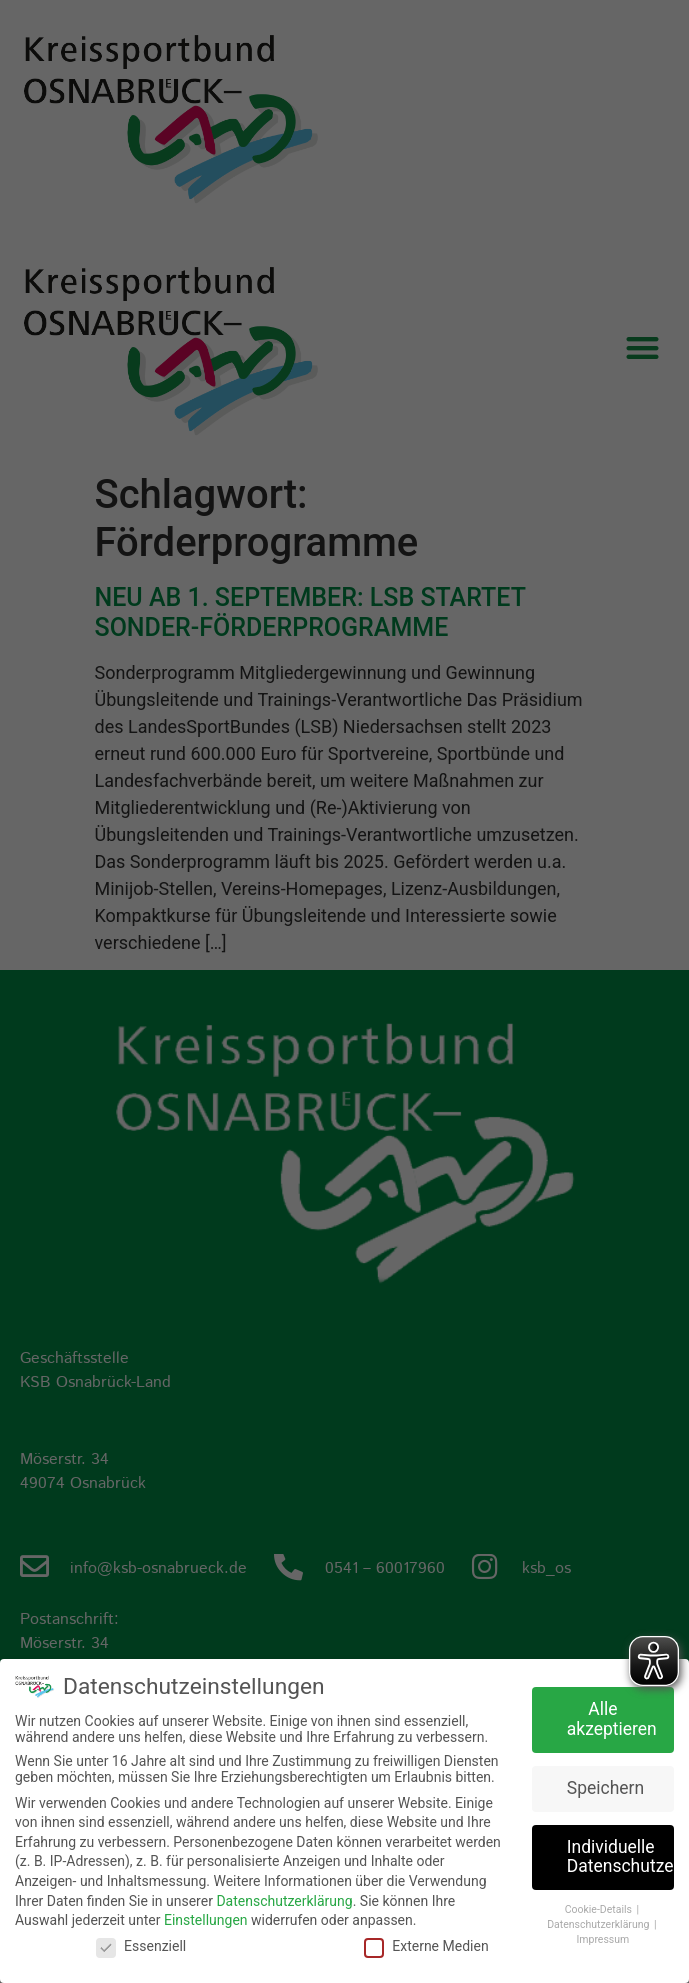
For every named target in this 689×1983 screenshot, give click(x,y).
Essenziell (141, 1944)
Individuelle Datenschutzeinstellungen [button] (620, 1856)
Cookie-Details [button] (600, 1908)
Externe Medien (426, 1944)
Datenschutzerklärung (284, 1899)
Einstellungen (206, 1919)
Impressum (602, 1937)
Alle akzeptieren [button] (612, 1718)
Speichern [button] (605, 1787)
